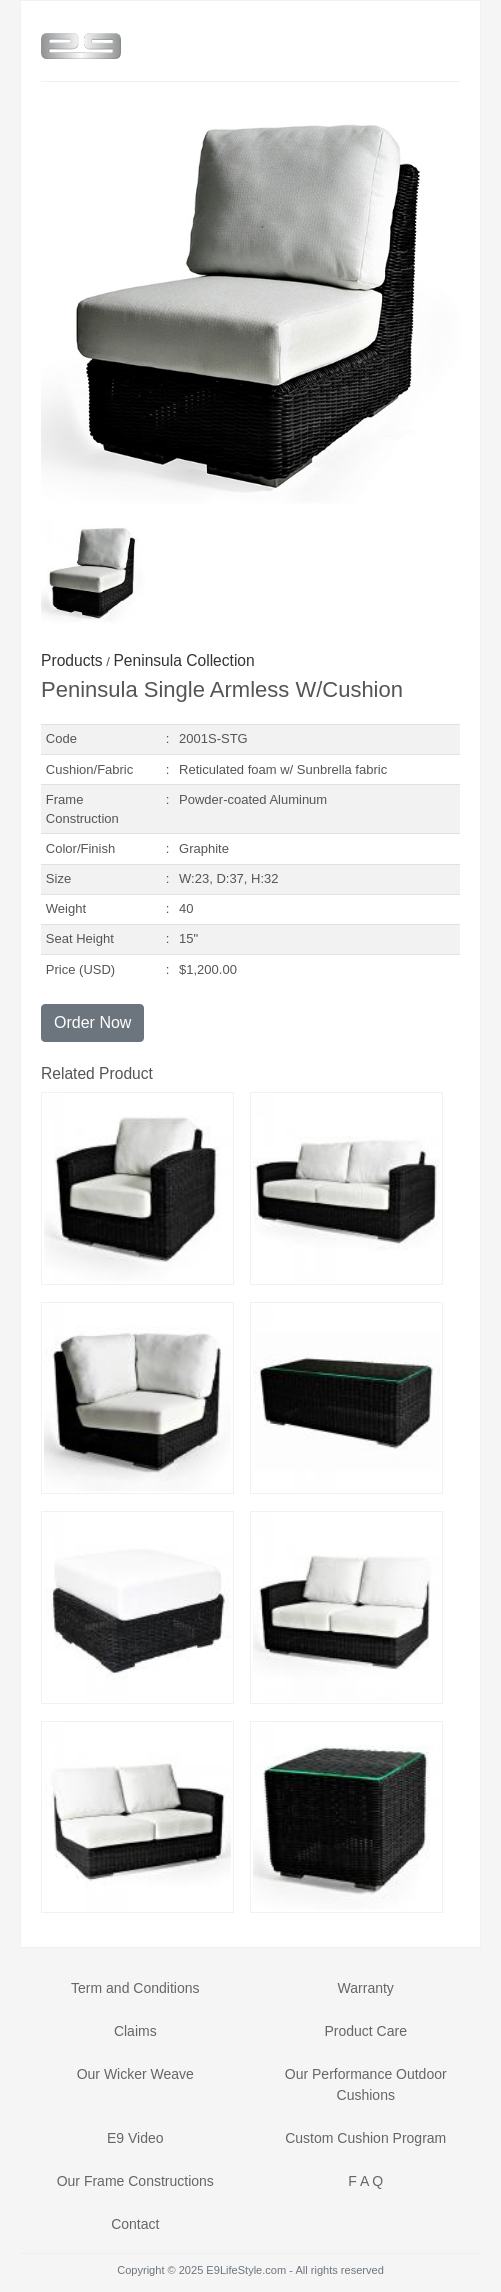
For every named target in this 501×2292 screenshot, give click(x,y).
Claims (135, 2031)
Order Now (92, 1022)
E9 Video (135, 2138)
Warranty (366, 1988)
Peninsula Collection (183, 660)
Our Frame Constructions (135, 2181)
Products (72, 660)
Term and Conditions (135, 1988)
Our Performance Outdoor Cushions (366, 2084)
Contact (135, 2224)
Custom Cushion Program (365, 2138)
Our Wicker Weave (135, 2074)
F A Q (365, 2181)
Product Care (365, 2031)
